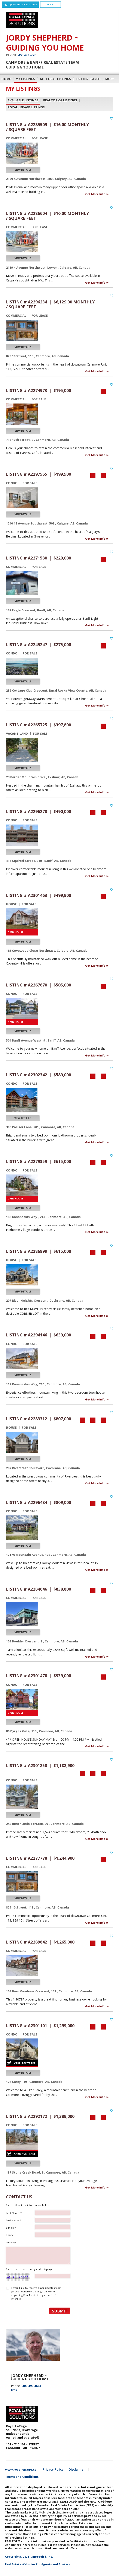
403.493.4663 (27, 55)
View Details (23, 169)
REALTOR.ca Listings (60, 100)
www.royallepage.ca (21, 2469)
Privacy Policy (53, 2469)
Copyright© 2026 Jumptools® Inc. (29, 2557)
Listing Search (88, 79)
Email (15, 2390)
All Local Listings (55, 79)
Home (6, 79)
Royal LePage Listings (26, 107)
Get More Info (95, 194)
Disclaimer (77, 2469)
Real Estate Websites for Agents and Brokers (37, 2564)
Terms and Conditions (22, 2477)
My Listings (25, 79)
